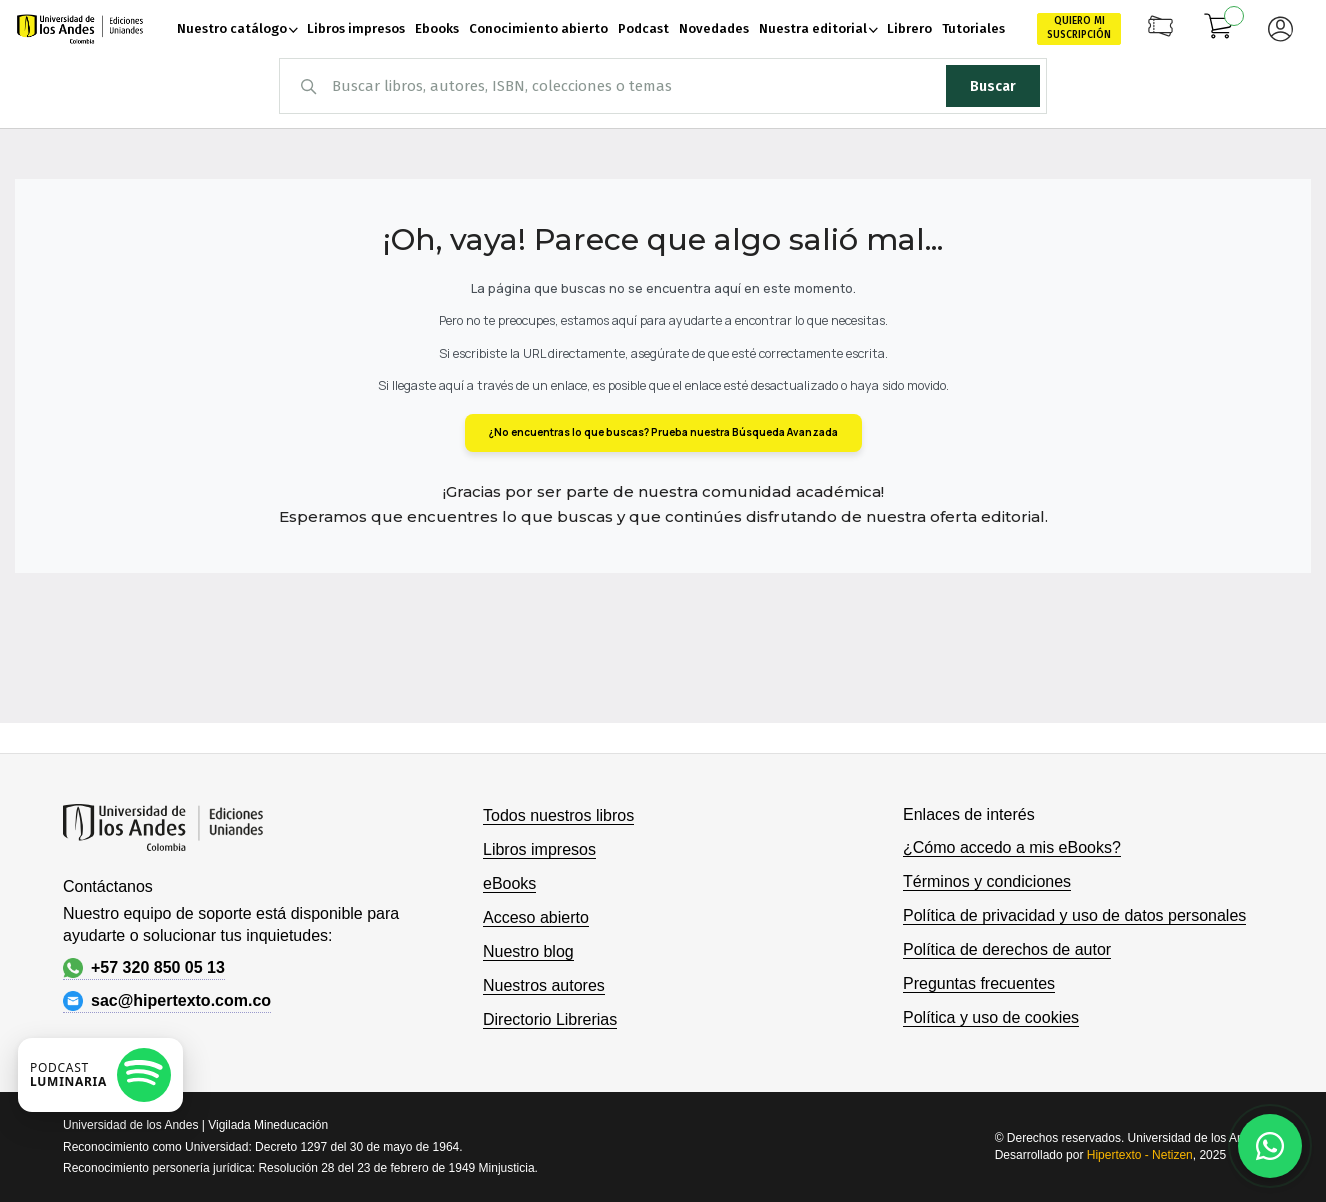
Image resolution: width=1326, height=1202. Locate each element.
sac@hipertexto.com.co (167, 1001)
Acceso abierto (536, 917)
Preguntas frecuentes (979, 983)
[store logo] (80, 29)
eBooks (509, 883)
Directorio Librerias (550, 1019)
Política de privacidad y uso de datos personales (1074, 915)
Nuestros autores (544, 985)
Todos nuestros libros (558, 815)
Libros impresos (539, 849)
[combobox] (663, 86)
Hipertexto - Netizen (1140, 1155)
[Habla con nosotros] (1270, 1146)
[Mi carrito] (1219, 29)
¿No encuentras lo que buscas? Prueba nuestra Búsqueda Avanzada (663, 432)
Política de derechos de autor (1007, 949)
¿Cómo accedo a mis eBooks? (1012, 847)
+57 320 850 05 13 (144, 968)
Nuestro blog (528, 951)
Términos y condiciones (987, 881)
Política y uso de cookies (991, 1017)
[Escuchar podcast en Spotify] (100, 1075)
